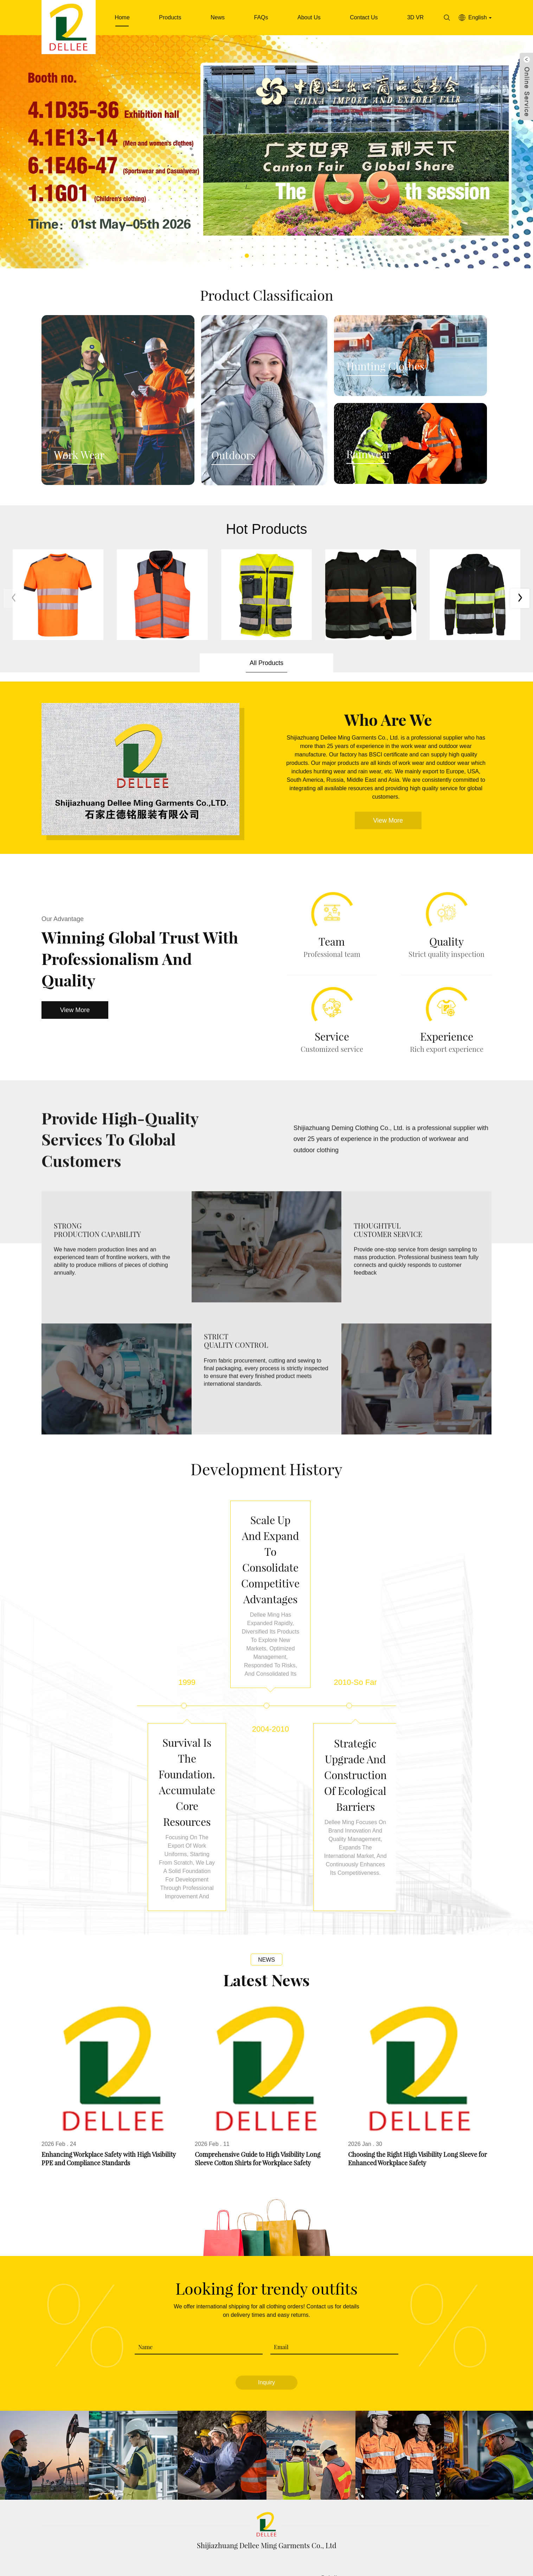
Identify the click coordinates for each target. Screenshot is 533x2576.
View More (388, 820)
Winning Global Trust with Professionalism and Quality (139, 958)
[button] (247, 256)
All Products (266, 662)
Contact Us (364, 17)
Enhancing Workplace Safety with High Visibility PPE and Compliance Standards (108, 2116)
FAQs (261, 17)
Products (170, 17)
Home (122, 17)
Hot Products (266, 529)
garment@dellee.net (325, 2536)
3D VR (415, 17)
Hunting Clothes (385, 366)
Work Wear (79, 455)
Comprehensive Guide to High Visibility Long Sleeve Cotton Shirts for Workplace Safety (257, 2116)
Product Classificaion (266, 295)
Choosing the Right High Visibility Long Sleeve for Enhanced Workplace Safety (417, 2116)
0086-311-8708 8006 (229, 2536)
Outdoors (233, 455)
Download (282, 2569)
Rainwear (368, 454)
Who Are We (388, 719)
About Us (309, 17)
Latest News (266, 1937)
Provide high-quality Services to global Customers (119, 1148)
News (218, 17)
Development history (266, 1468)
